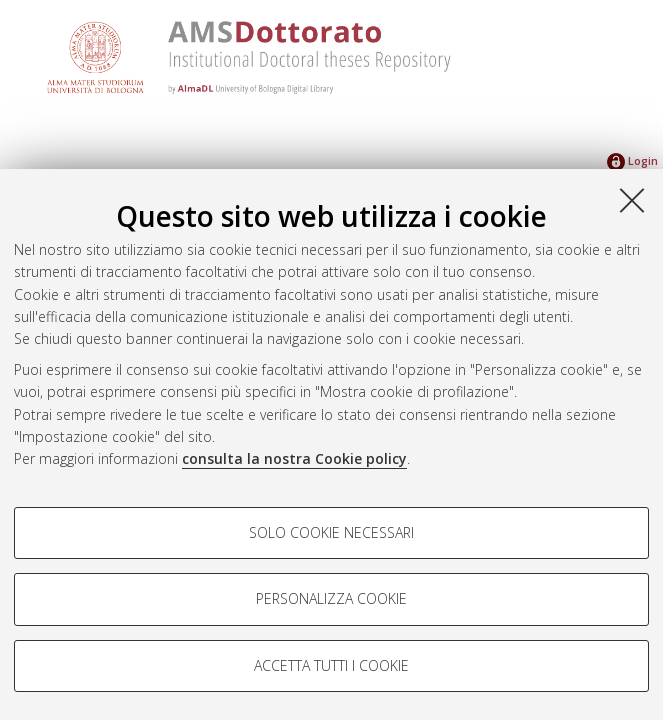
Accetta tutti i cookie (331, 665)
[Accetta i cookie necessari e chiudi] (632, 200)
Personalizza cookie (331, 598)
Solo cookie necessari (331, 532)
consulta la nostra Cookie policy (294, 458)
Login (632, 160)
